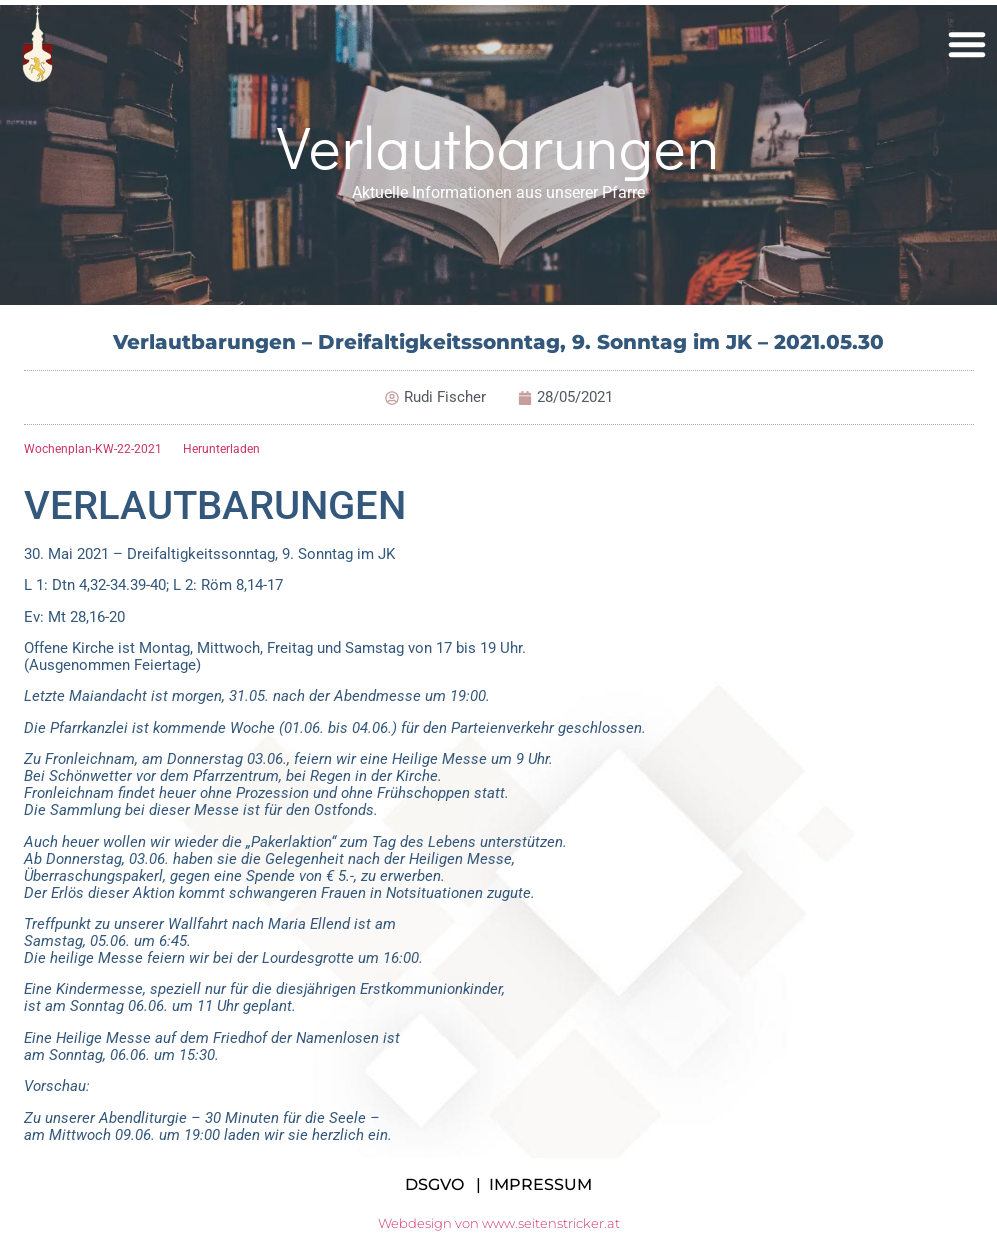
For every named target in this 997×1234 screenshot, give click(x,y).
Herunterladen (221, 449)
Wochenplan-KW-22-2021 (93, 449)
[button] (967, 44)
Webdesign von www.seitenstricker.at (499, 1223)
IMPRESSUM (540, 1184)
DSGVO (434, 1184)
